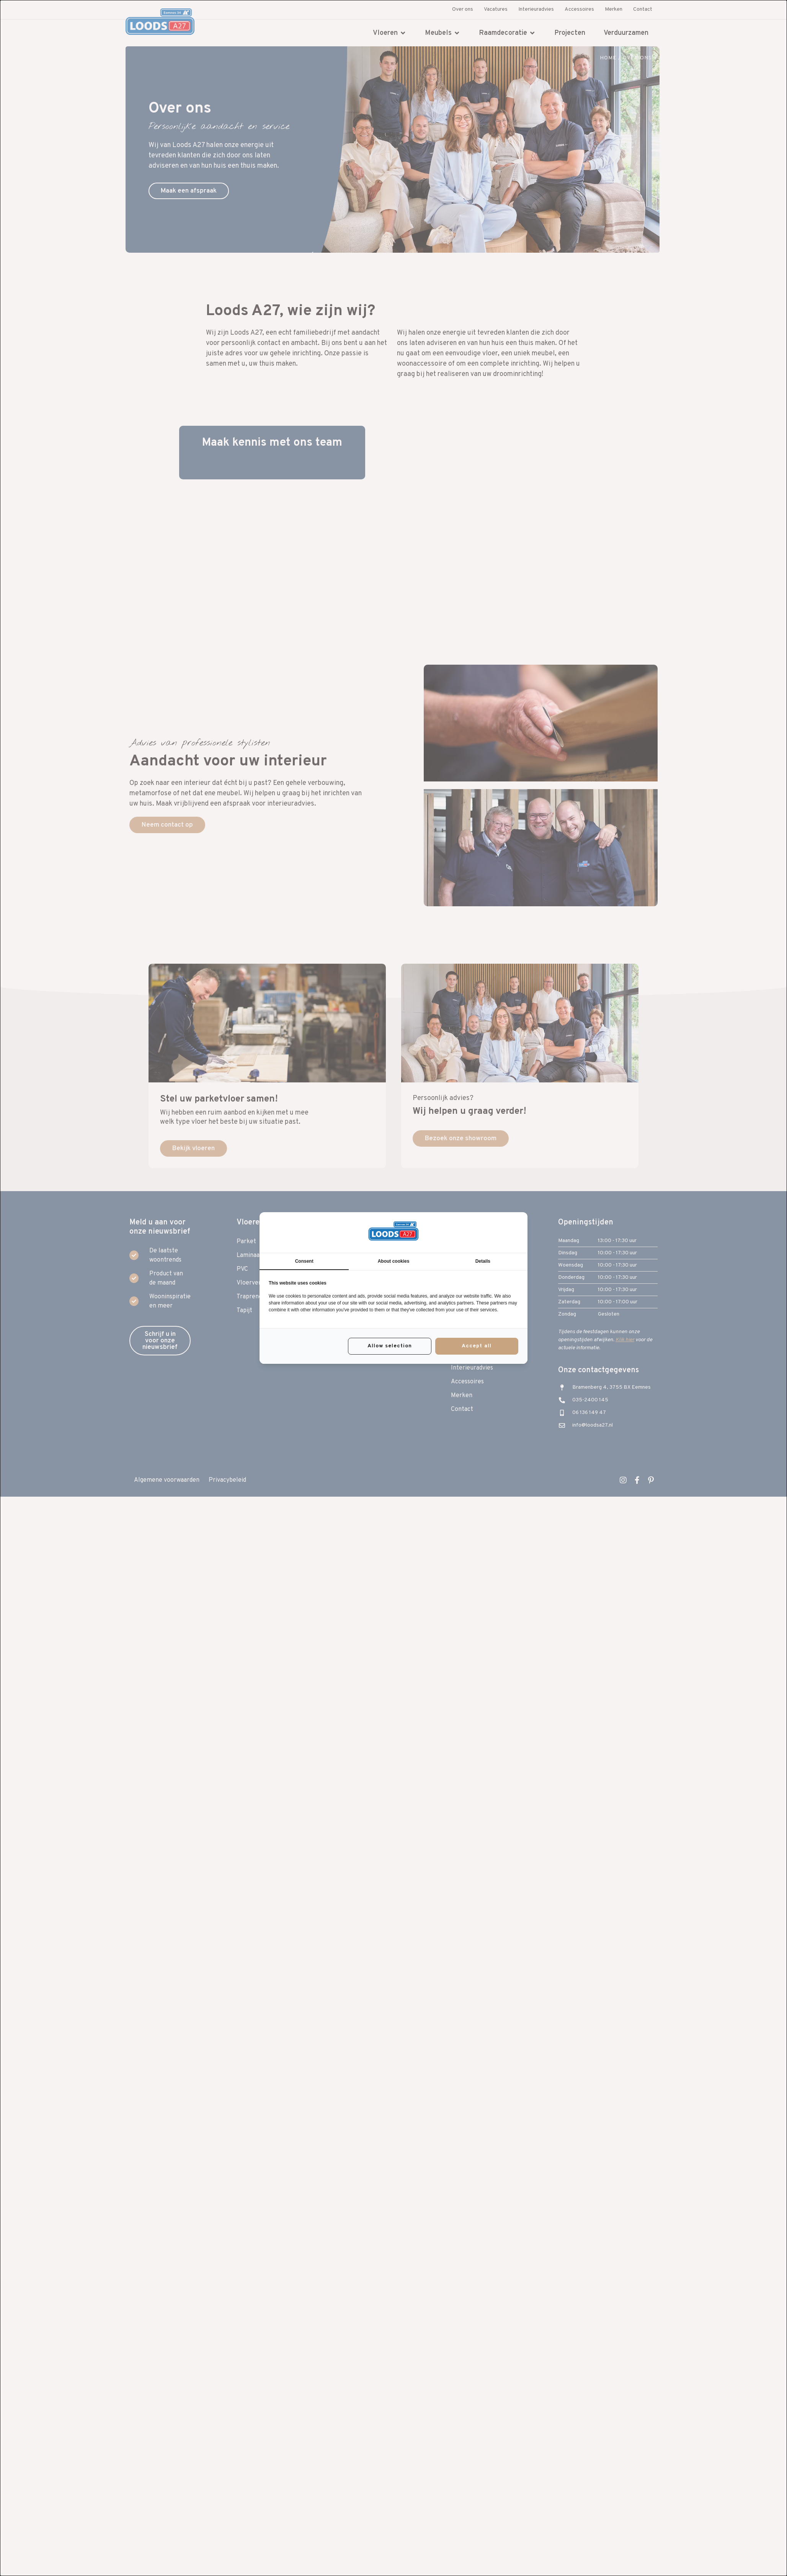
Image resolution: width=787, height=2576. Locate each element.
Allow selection (389, 1346)
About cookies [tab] (394, 1261)
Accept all (476, 1346)
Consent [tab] (304, 1261)
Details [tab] (482, 1261)
